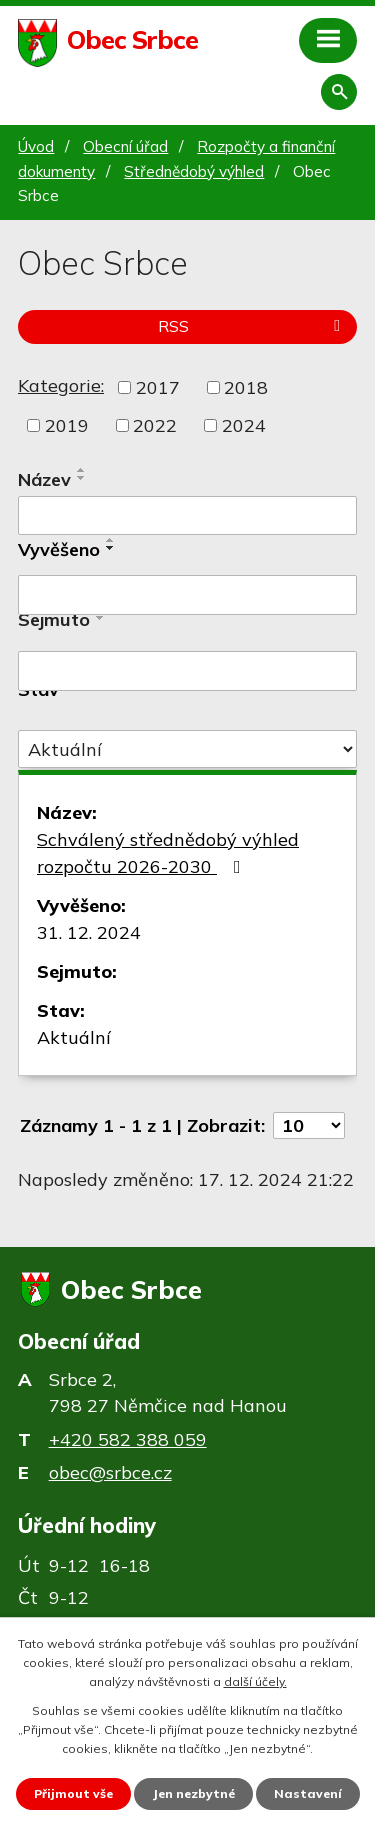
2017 (158, 387)
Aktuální (74, 1037)
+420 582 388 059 (128, 1439)
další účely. (255, 1681)
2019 (67, 425)
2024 (244, 425)
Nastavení (308, 1793)
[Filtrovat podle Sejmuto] (187, 671)
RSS (252, 326)
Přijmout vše (73, 1793)
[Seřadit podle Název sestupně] (82, 478)
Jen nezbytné (193, 1793)
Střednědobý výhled (194, 171)
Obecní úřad (125, 146)
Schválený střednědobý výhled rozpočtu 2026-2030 (168, 853)
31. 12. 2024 (89, 932)
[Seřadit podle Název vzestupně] (82, 470)
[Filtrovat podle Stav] (187, 749)
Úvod (36, 146)
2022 (155, 425)
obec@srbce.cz (110, 1472)
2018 (246, 387)
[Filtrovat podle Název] (187, 516)
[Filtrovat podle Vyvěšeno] (187, 595)
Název (44, 479)
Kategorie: (61, 385)
